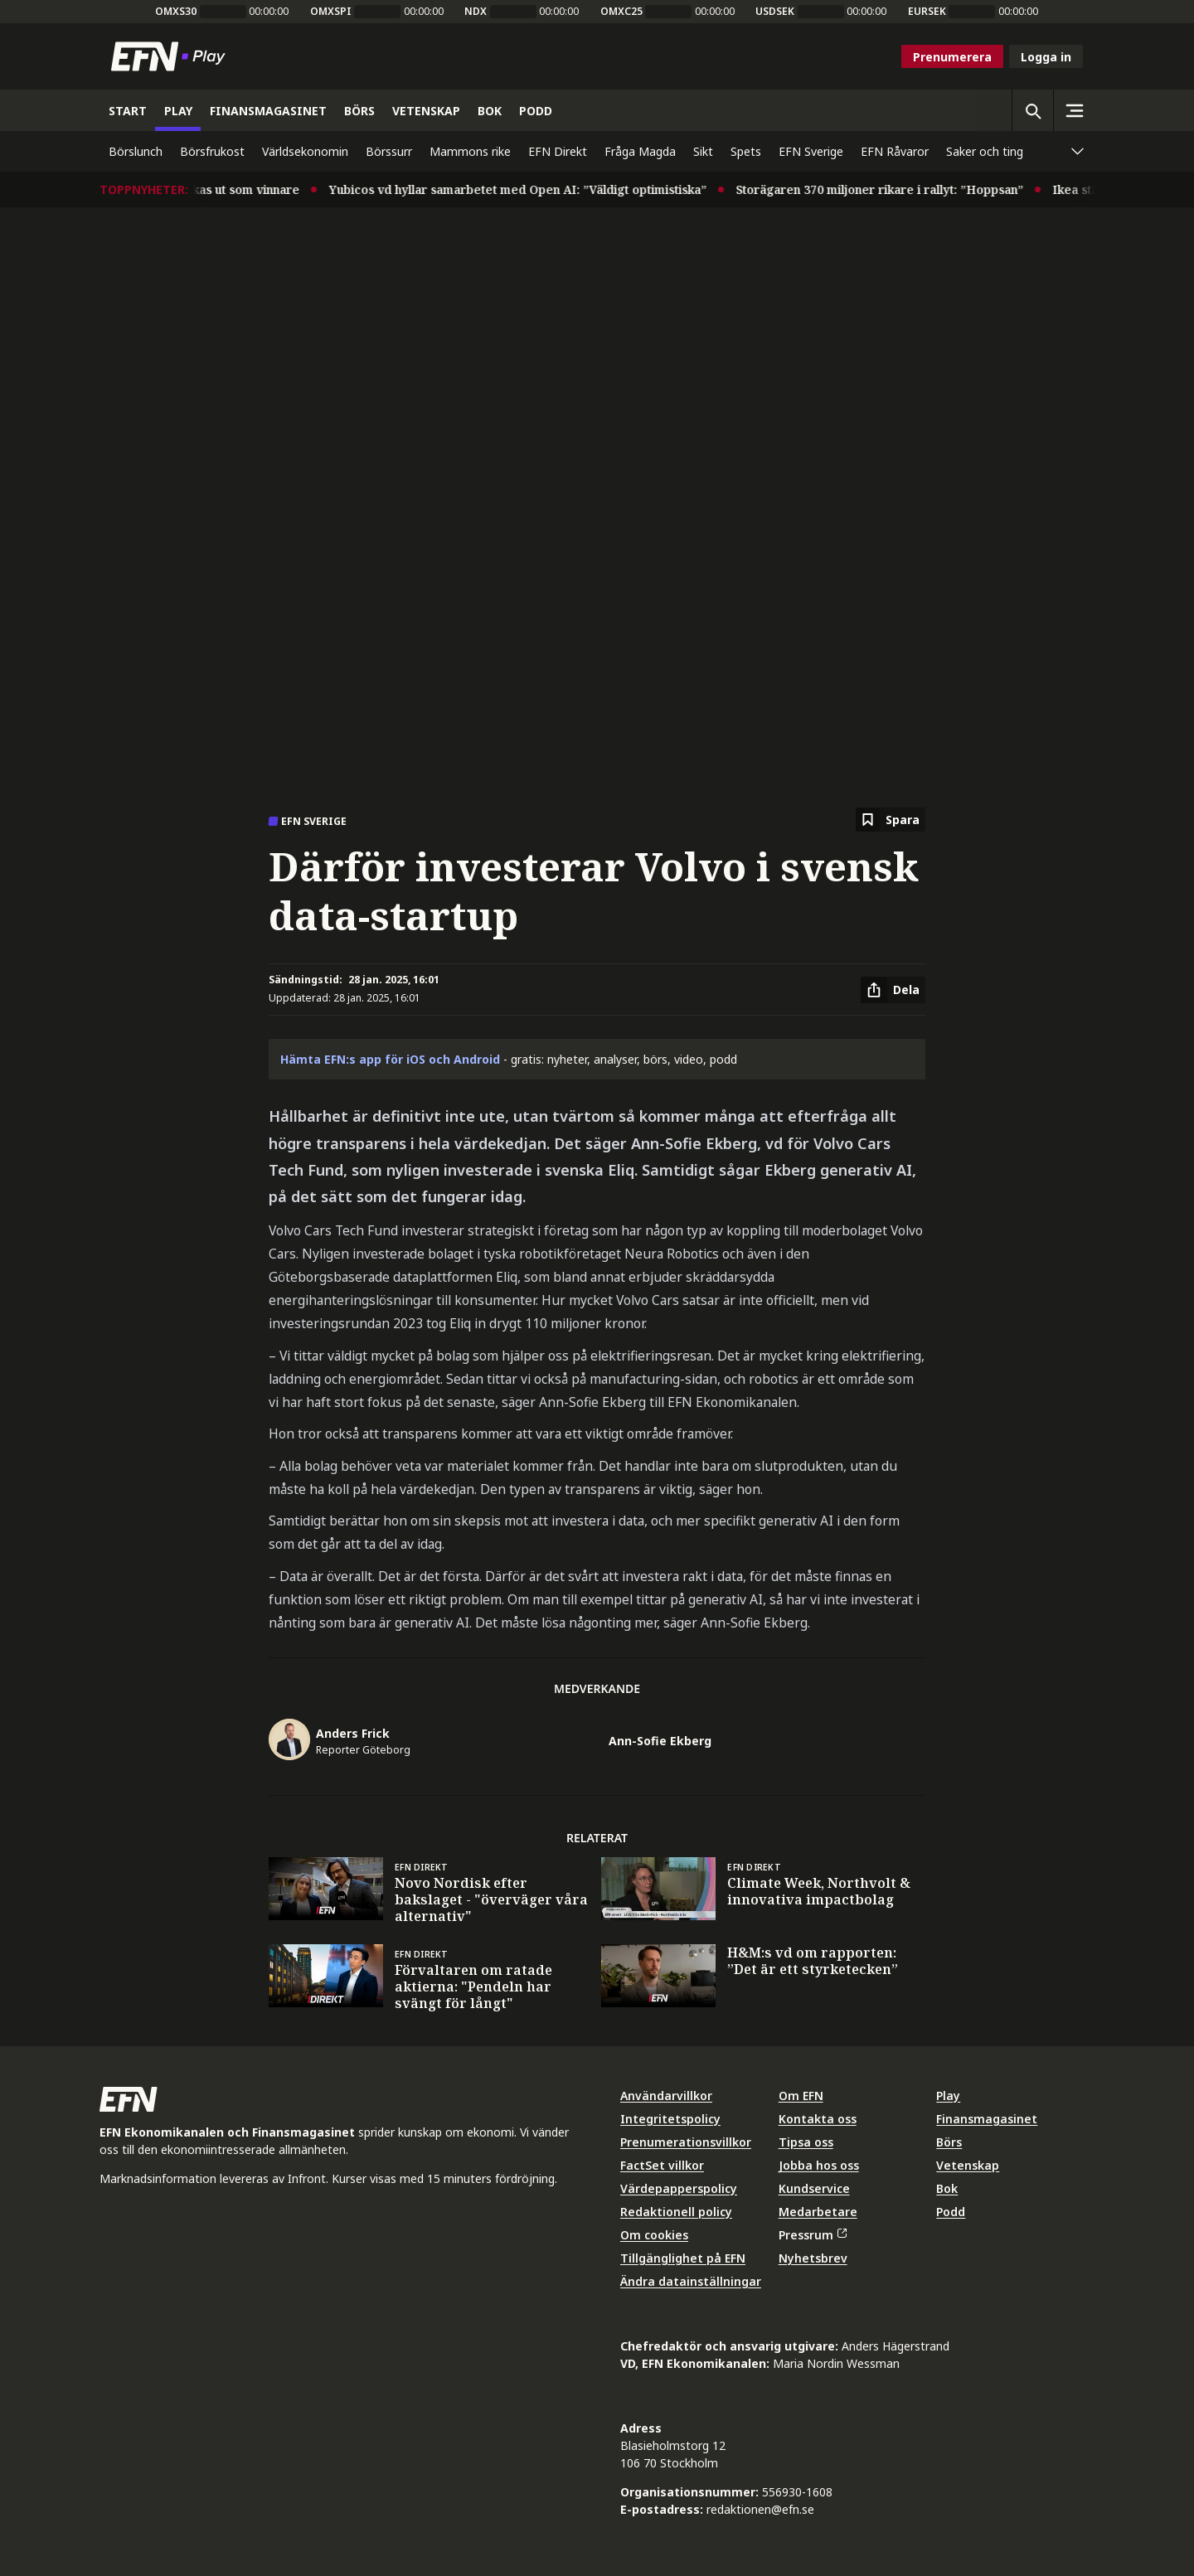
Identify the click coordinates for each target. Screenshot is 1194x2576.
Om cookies (654, 2235)
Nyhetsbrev (813, 2258)
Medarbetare (818, 2211)
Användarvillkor (666, 2095)
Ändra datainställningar (690, 2281)
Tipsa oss (806, 2142)
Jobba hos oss (819, 2165)
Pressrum (813, 2235)
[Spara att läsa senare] (890, 820)
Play (948, 2095)
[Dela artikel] (893, 990)
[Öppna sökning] (1032, 110)
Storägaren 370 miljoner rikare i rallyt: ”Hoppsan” (892, 189)
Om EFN (801, 2095)
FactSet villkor (662, 2165)
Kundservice (814, 2188)
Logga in (1046, 57)
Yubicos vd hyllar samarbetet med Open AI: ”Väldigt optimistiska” (530, 189)
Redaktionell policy (676, 2211)
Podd (950, 2211)
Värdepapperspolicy (678, 2188)
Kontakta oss (818, 2119)
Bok (947, 2188)
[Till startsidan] (171, 56)
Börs (949, 2142)
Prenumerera (952, 57)
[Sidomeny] (1073, 110)
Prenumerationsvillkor (685, 2142)
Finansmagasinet (986, 2119)
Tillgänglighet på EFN (682, 2258)
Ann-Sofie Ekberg (660, 1741)
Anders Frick (353, 1733)
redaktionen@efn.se (760, 2509)
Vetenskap (967, 2165)
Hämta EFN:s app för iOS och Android (390, 1059)
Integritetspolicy (670, 2119)
